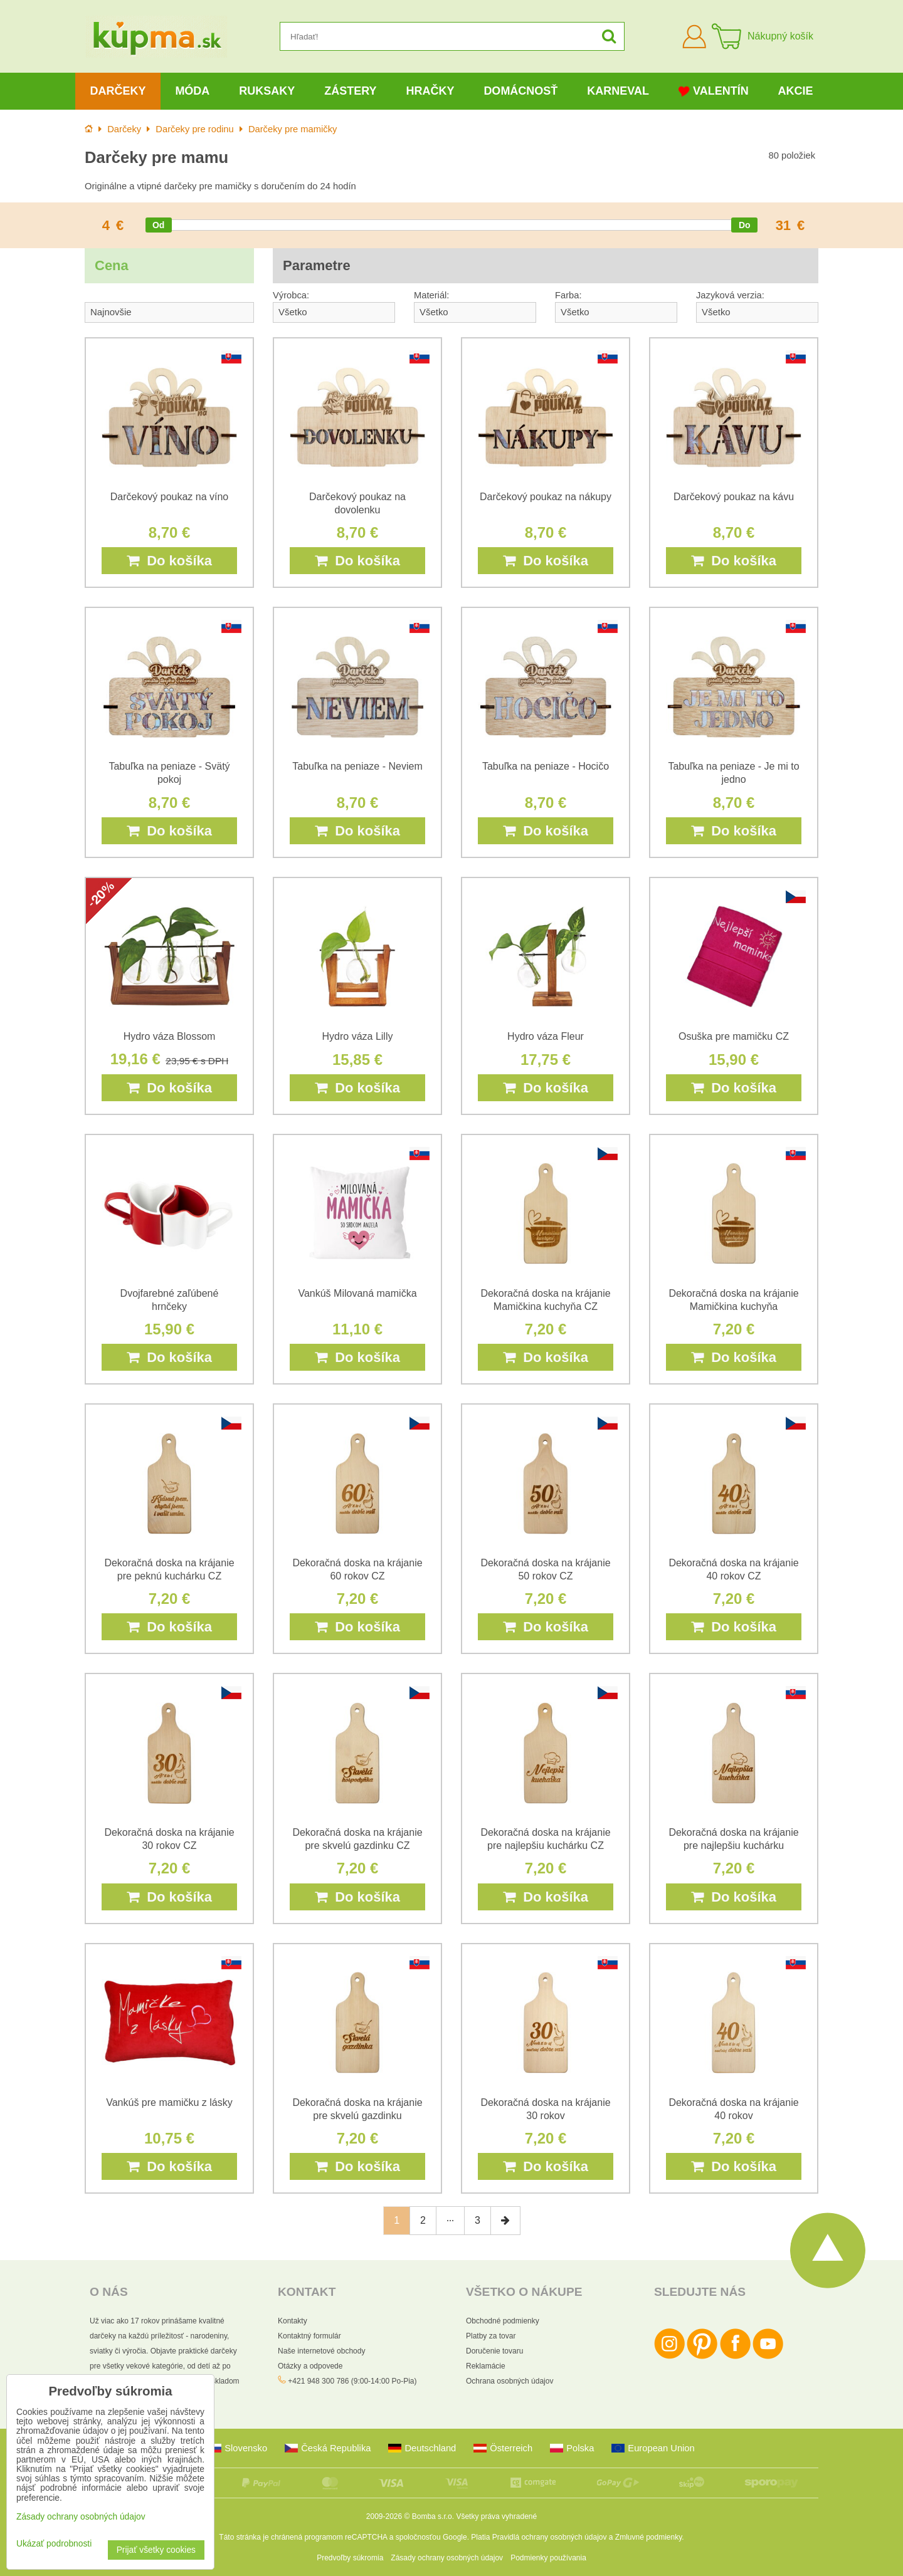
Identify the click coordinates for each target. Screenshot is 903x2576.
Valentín (714, 91)
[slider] (158, 225)
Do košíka (169, 560)
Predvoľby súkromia (350, 2557)
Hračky (430, 91)
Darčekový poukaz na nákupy (545, 496)
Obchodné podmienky (502, 2321)
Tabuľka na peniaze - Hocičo (545, 766)
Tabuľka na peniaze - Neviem (357, 766)
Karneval (618, 91)
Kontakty (292, 2321)
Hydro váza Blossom (170, 1036)
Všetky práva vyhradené (496, 2516)
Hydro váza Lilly (357, 1036)
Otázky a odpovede (310, 2366)
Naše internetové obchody (321, 2351)
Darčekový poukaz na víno (169, 496)
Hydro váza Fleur (545, 1036)
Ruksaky (267, 91)
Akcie (795, 91)
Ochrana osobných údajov (509, 2381)
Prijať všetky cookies (156, 2550)
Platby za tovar (490, 2336)
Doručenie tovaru (494, 2351)
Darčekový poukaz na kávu (733, 496)
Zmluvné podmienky (648, 2537)
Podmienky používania (548, 2557)
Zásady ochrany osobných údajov (447, 2557)
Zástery (350, 91)
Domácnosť (520, 91)
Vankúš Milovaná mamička (357, 1293)
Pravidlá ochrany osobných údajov (549, 2537)
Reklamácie (485, 2366)
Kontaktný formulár (309, 2336)
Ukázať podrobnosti (54, 2543)
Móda (192, 91)
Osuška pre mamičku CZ (734, 1036)
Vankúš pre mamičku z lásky (169, 2102)
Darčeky (117, 91)
